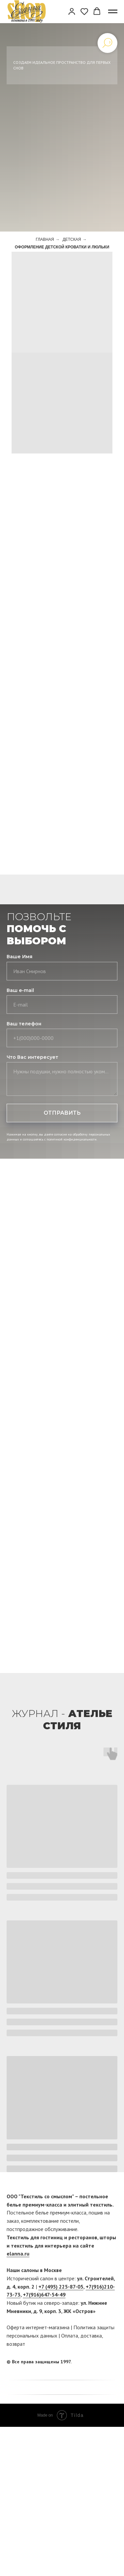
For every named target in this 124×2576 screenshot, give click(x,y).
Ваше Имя (19, 957)
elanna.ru (18, 2253)
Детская (71, 239)
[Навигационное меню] (112, 12)
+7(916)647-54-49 (44, 2294)
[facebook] (100, 2362)
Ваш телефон (24, 1024)
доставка (91, 2335)
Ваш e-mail (20, 990)
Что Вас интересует (32, 1057)
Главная (45, 239)
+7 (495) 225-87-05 (60, 2286)
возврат (16, 2343)
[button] (72, 11)
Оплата (69, 2335)
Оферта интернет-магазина (38, 2327)
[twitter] (112, 2362)
